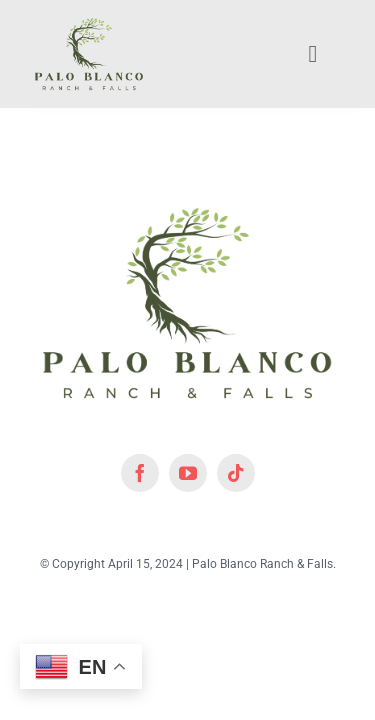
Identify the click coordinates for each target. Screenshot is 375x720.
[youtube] (188, 523)
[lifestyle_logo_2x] (89, 22)
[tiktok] (236, 523)
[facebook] (140, 523)
